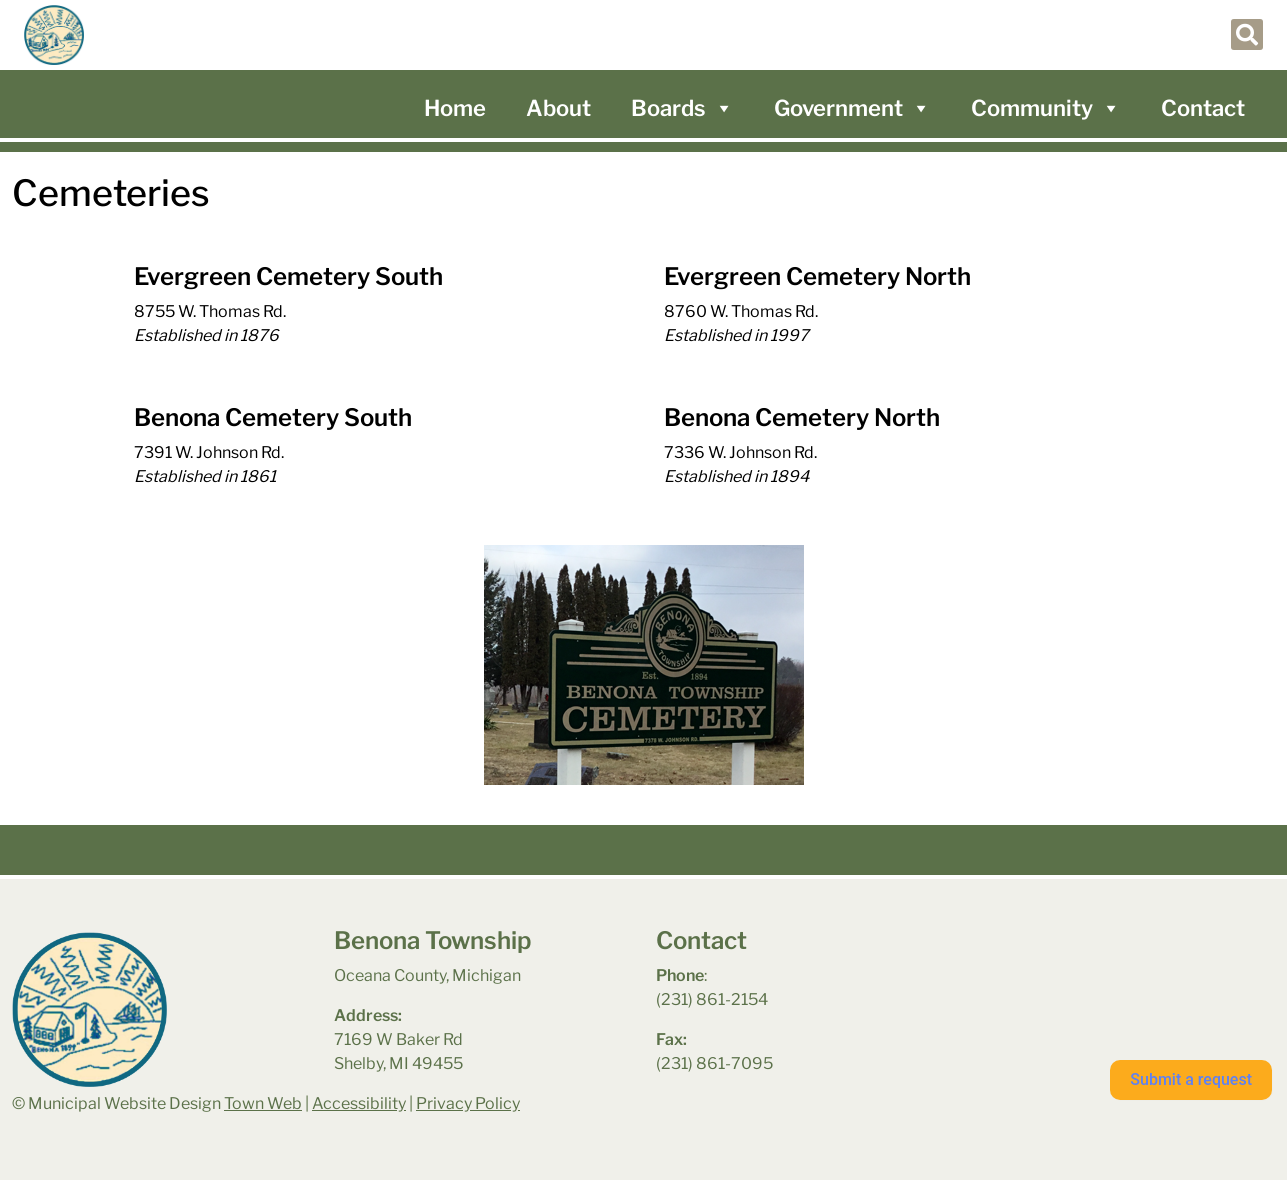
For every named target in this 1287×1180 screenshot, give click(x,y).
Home (455, 108)
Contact (1203, 108)
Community (1046, 108)
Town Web (263, 1103)
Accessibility (359, 1103)
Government (852, 108)
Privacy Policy (468, 1103)
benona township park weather (1076, 979)
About (558, 108)
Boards (682, 108)
